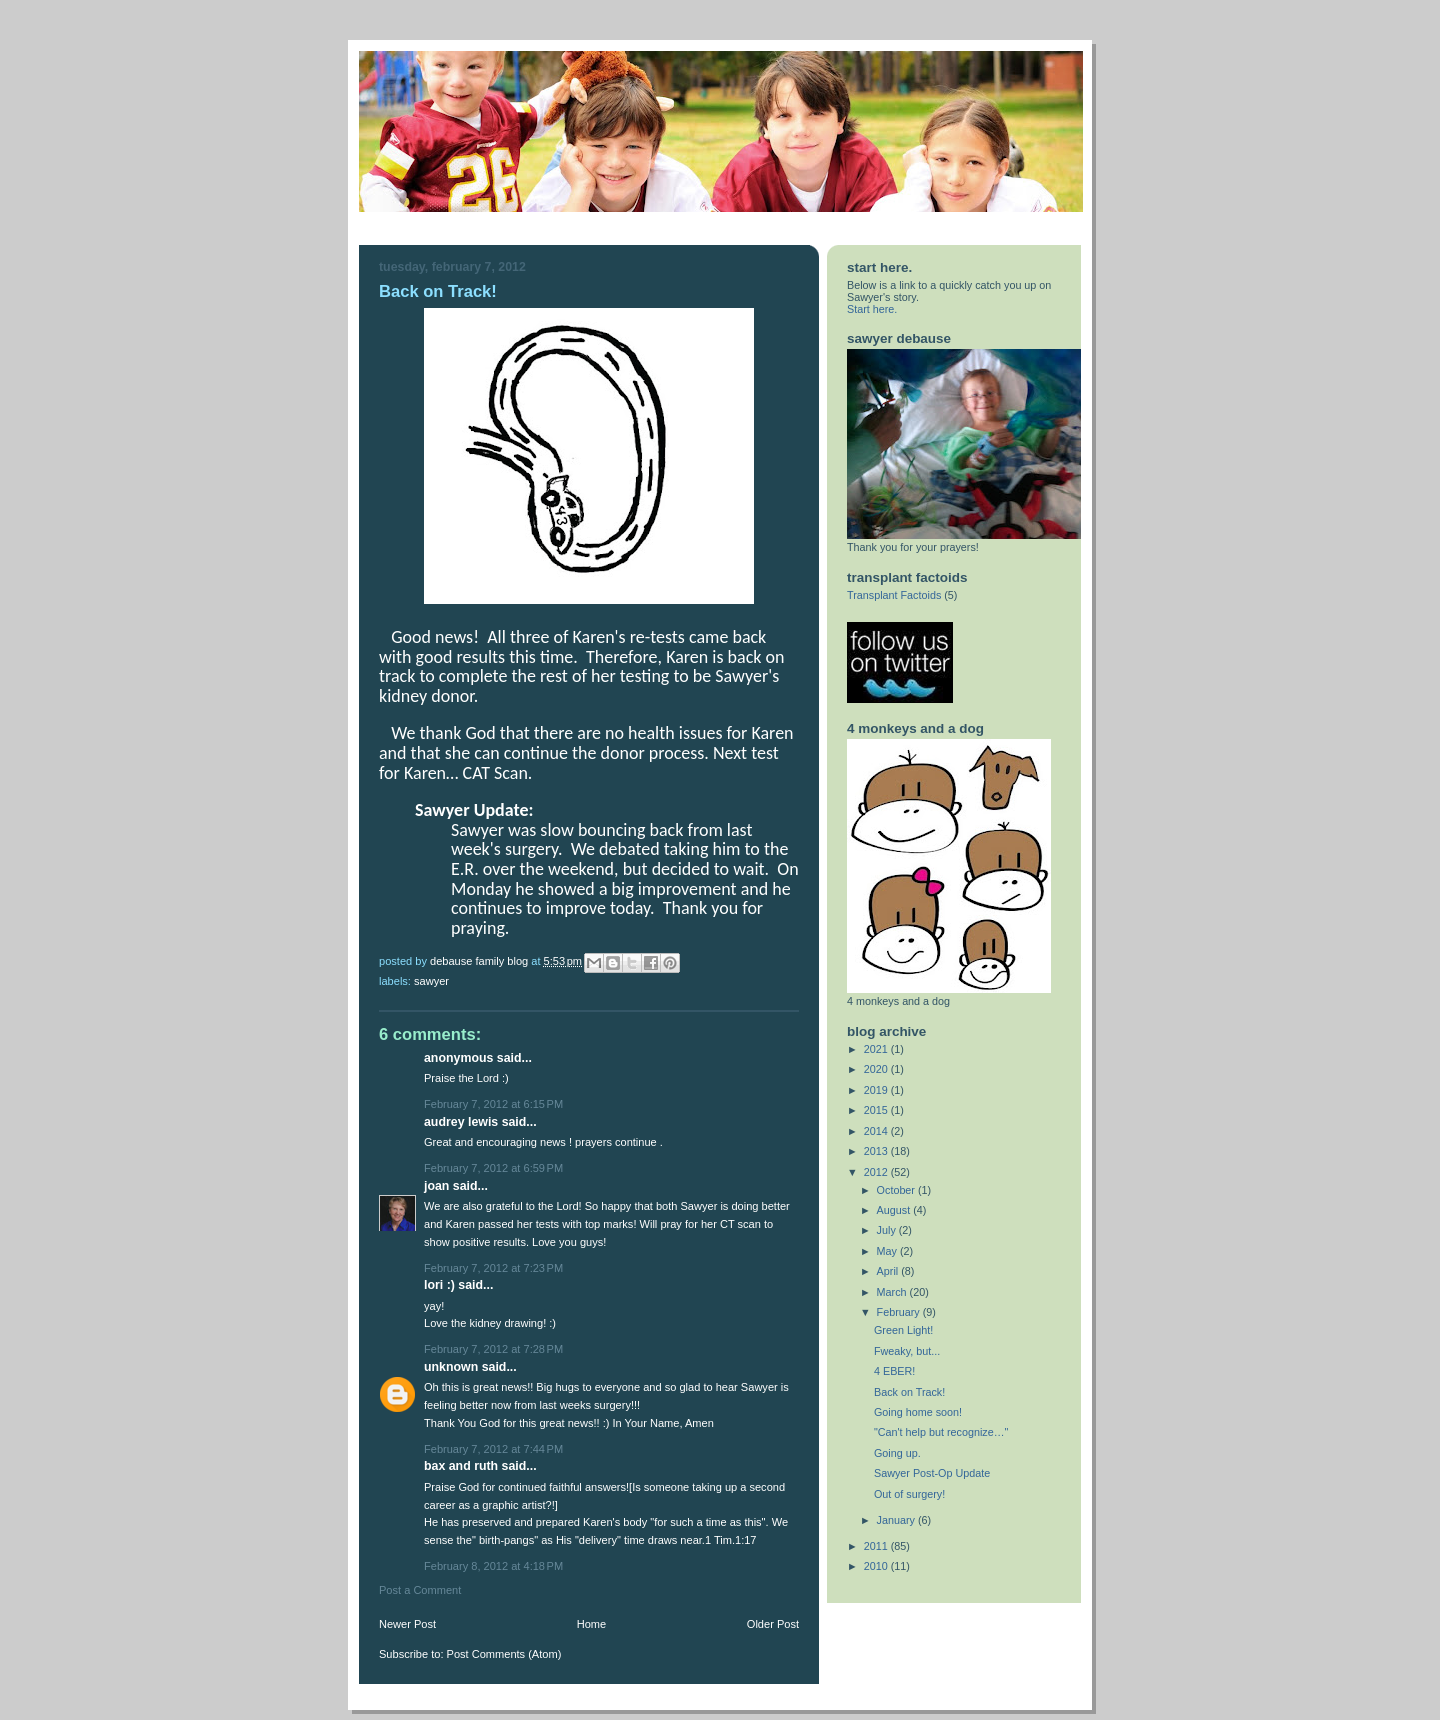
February (900, 1312)
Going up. (897, 1453)
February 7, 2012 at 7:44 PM (493, 1449)
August (895, 1210)
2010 (877, 1566)
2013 (877, 1151)
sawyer (431, 981)
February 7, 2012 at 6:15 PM (493, 1104)
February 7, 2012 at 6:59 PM (493, 1168)
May (888, 1251)
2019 (877, 1090)
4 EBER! (894, 1371)
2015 (877, 1110)
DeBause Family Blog (480, 961)
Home (591, 1624)
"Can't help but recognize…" (941, 1432)
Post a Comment (420, 1590)
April (889, 1271)
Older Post (773, 1624)
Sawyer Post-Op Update (932, 1473)
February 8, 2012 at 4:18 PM (493, 1566)
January (897, 1520)
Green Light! (903, 1330)
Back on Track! (909, 1392)
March (893, 1292)
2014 (877, 1131)
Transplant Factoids (894, 595)
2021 (877, 1049)
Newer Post (407, 1624)
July (888, 1230)
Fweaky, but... (907, 1351)
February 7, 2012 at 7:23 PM (493, 1268)
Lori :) (439, 1285)
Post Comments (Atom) (504, 1654)
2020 (877, 1069)
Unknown (451, 1367)
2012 (877, 1172)
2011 (877, 1546)
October (897, 1190)
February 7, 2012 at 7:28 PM (493, 1349)
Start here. (872, 309)
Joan (438, 1186)
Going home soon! (918, 1412)
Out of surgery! (909, 1494)
